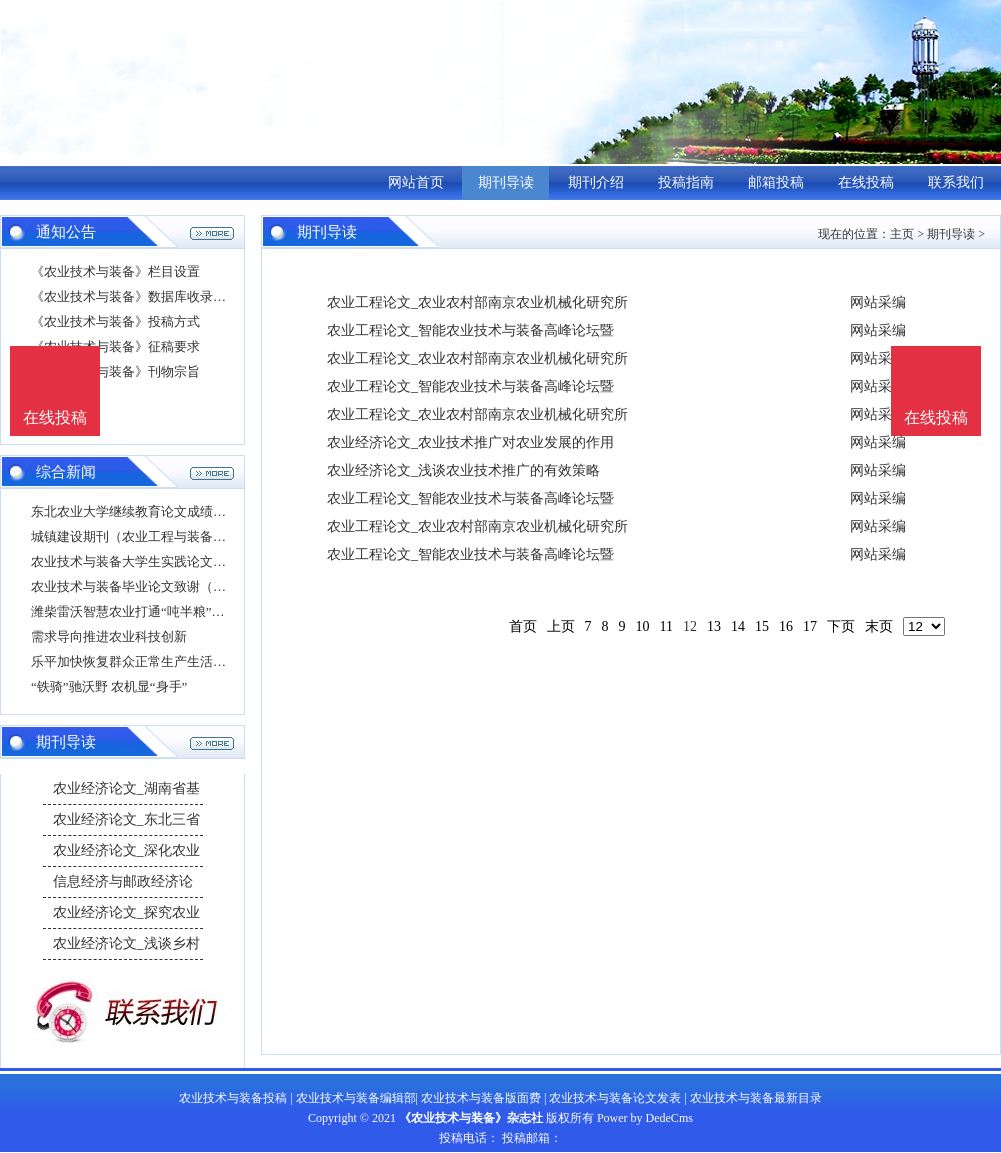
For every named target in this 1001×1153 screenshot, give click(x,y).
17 (810, 626)
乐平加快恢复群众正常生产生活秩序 (135, 661)
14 (738, 626)
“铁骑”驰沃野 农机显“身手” (109, 686)
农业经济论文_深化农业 (126, 850)
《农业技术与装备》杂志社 (471, 1118)
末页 (879, 626)
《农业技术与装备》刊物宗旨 (115, 371)
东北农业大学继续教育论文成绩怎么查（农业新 (167, 511)
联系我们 (956, 182)
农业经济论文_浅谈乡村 (126, 943)
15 (762, 626)
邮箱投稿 (776, 182)
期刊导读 (506, 182)
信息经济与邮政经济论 (123, 881)
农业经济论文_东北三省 (126, 819)
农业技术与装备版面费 (481, 1098)
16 (786, 626)
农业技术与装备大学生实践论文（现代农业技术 (167, 561)
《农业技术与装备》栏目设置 (115, 271)
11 (666, 626)
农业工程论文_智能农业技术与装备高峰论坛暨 (470, 330)
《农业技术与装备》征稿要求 (115, 346)
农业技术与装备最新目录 (756, 1098)
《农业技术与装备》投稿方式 (115, 321)
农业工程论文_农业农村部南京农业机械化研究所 (477, 302)
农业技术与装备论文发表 (615, 1098)
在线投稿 (866, 182)
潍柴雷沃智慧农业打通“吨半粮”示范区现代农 (160, 611)
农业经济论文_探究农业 (126, 912)
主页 (902, 234)
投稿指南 (686, 182)
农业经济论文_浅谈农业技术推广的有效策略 (463, 470)
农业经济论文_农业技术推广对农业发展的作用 (470, 442)
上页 (561, 626)
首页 (523, 626)
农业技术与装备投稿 (233, 1098)
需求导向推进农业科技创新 (109, 636)
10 (643, 626)
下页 (841, 626)
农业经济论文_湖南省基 (126, 788)
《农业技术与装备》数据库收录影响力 (141, 296)
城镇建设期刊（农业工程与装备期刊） (141, 536)
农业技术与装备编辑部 (356, 1098)
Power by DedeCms (645, 1118)
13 (714, 626)
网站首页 (416, 182)
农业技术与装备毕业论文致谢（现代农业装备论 (167, 586)
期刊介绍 (596, 182)
